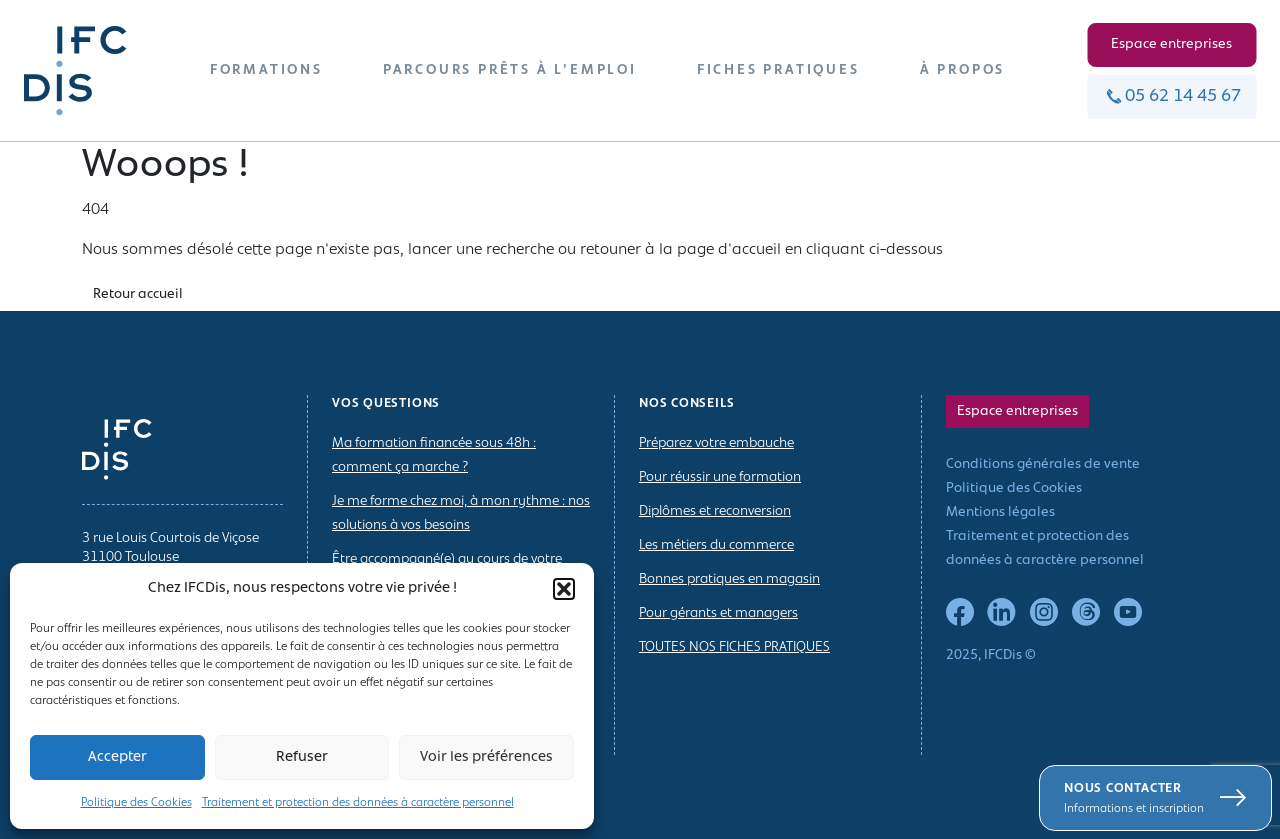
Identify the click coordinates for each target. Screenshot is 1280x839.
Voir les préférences (486, 757)
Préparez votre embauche (716, 443)
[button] (564, 589)
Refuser (302, 757)
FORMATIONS (266, 70)
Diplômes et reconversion (715, 511)
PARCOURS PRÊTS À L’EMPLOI (510, 70)
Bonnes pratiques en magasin (729, 579)
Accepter (117, 757)
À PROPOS (962, 70)
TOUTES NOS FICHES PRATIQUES (734, 647)
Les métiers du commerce (716, 545)
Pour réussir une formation (720, 477)
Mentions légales (1000, 512)
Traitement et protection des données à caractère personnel (358, 803)
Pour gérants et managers (718, 613)
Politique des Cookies (136, 803)
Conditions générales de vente (1043, 464)
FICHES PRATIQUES (778, 70)
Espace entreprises (1171, 44)
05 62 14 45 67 (1171, 96)
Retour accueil (138, 294)
